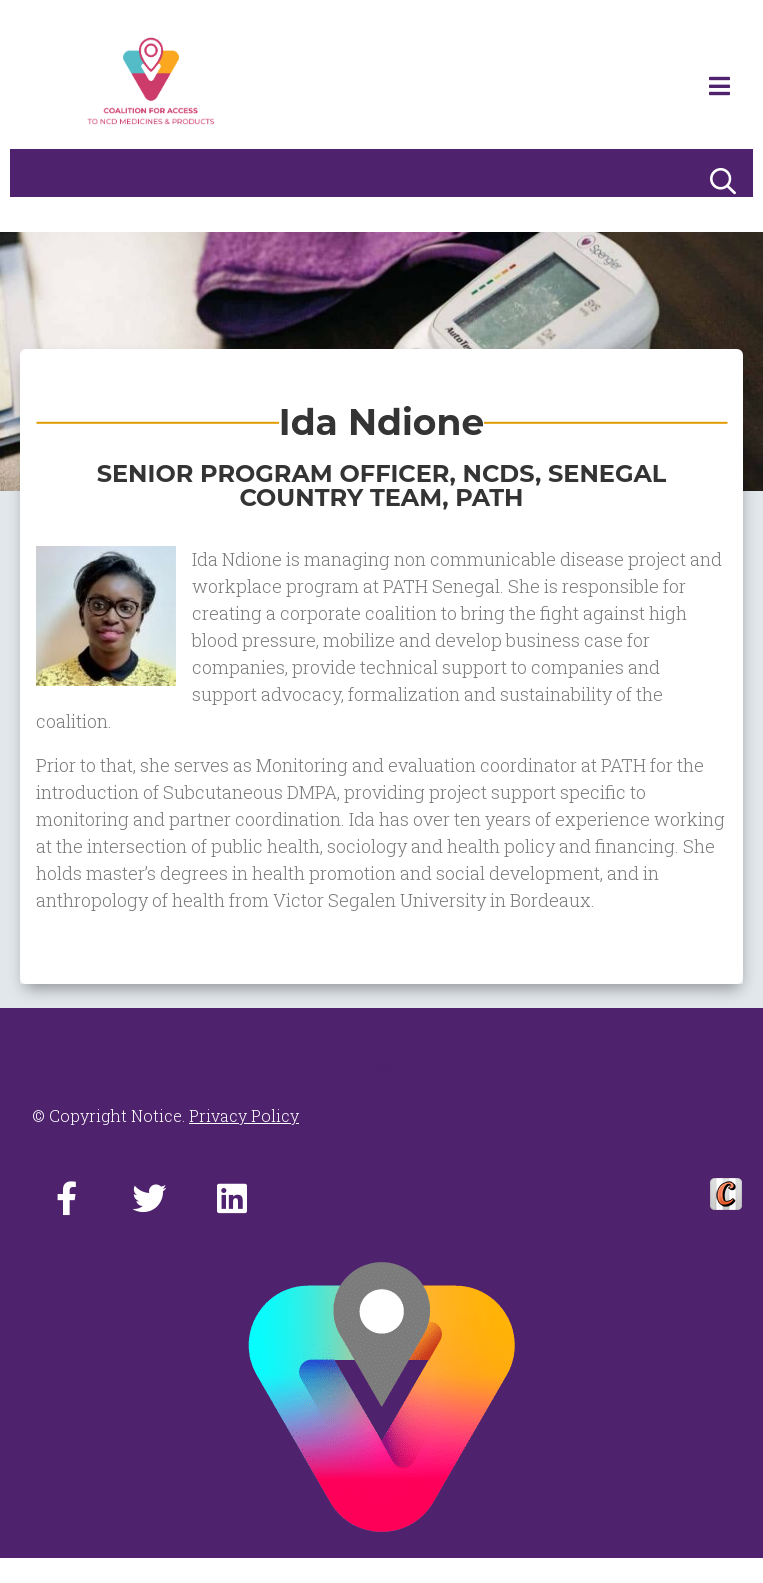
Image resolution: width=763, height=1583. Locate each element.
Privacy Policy (244, 1115)
